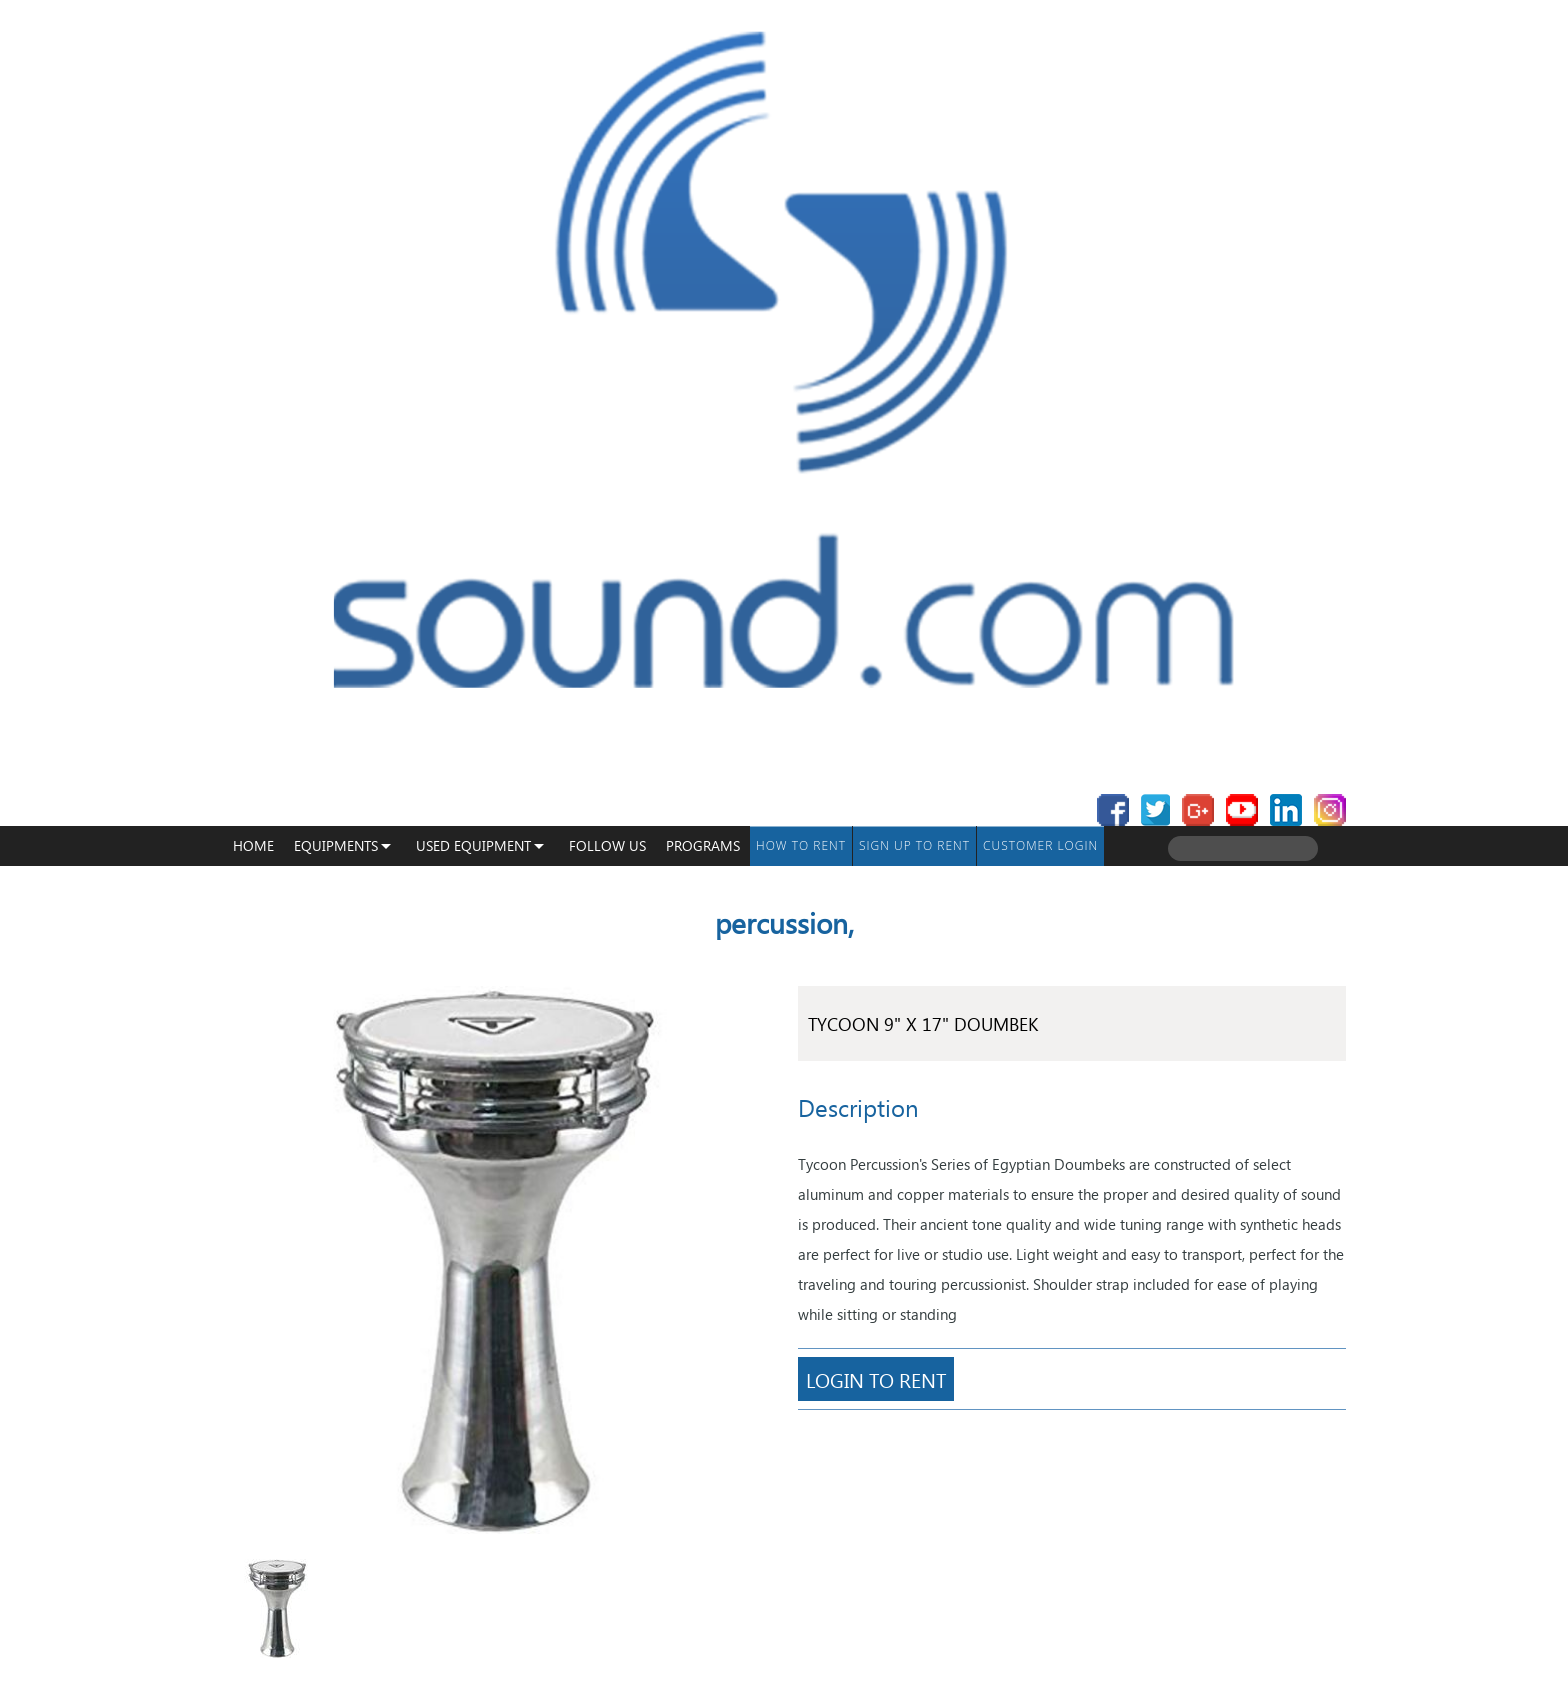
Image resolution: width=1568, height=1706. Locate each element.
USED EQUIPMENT (473, 845)
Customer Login (1040, 845)
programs (703, 845)
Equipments (336, 845)
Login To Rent (876, 1379)
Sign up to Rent (914, 845)
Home (253, 845)
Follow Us (607, 845)
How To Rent (801, 845)
